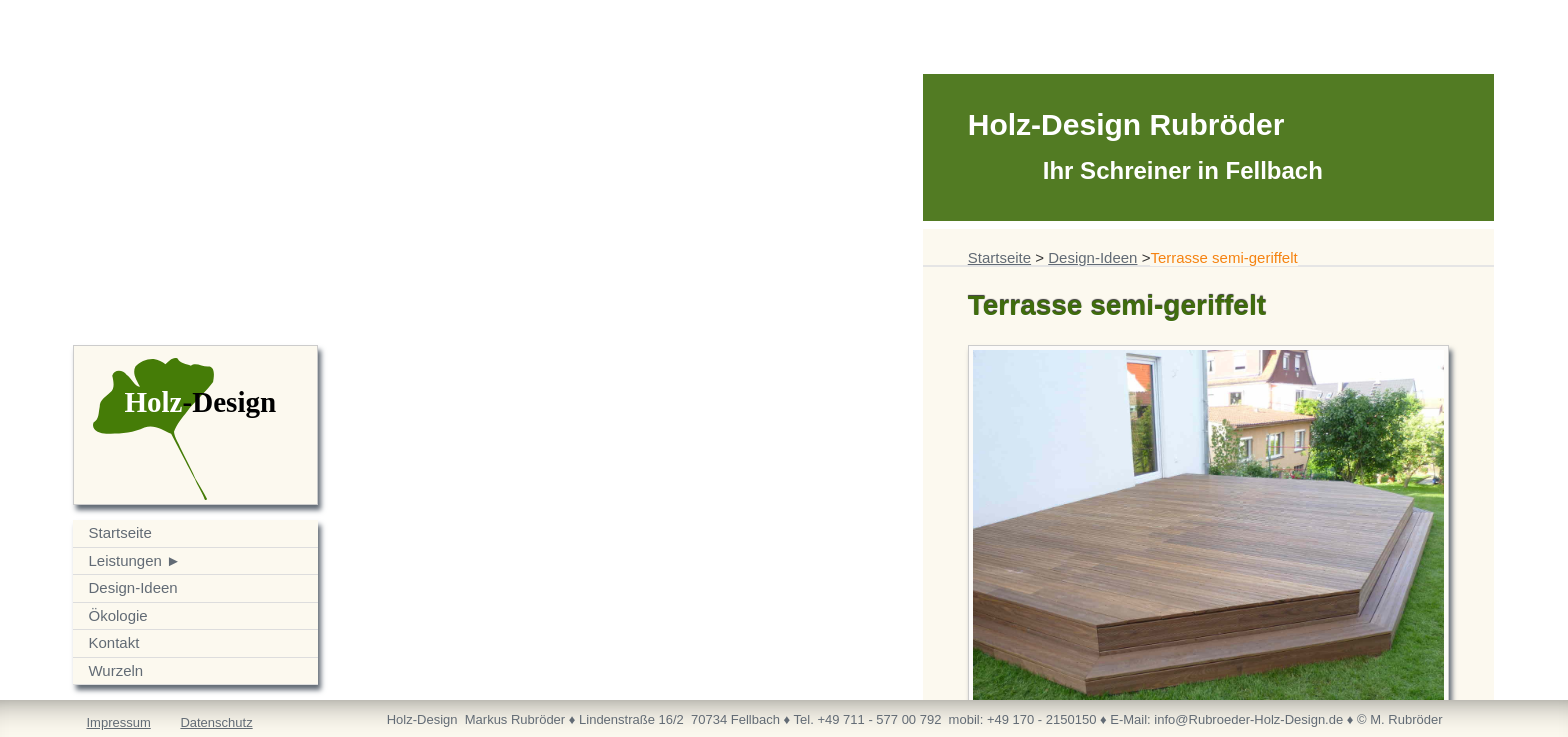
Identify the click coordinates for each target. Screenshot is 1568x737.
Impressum (118, 722)
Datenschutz (216, 722)
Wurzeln (115, 670)
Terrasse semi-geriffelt (1223, 257)
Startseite (119, 532)
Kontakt (113, 642)
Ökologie (117, 615)
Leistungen (124, 560)
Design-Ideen (132, 587)
